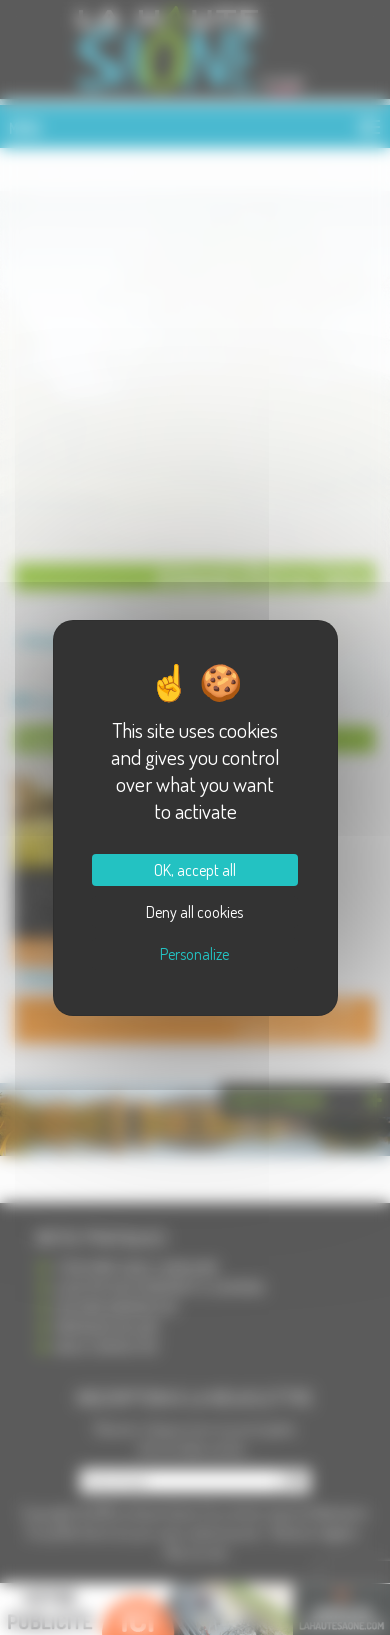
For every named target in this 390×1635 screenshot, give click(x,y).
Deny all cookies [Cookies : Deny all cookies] (194, 912)
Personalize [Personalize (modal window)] (194, 954)
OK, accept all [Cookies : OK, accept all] (195, 870)
